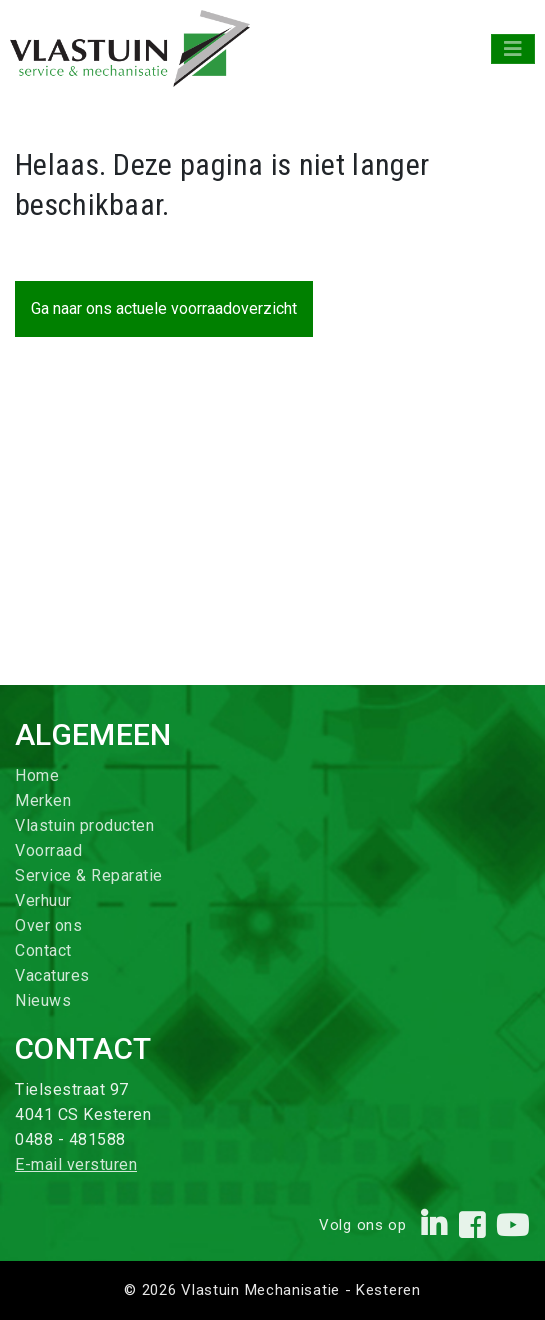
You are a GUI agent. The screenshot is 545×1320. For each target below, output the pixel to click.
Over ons (48, 925)
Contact (43, 950)
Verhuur (43, 900)
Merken (43, 800)
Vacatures (52, 975)
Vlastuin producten (84, 825)
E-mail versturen (76, 1164)
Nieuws (43, 1000)
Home (37, 775)
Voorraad (48, 850)
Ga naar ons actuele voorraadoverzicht (164, 308)
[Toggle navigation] (513, 49)
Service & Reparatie (89, 875)
